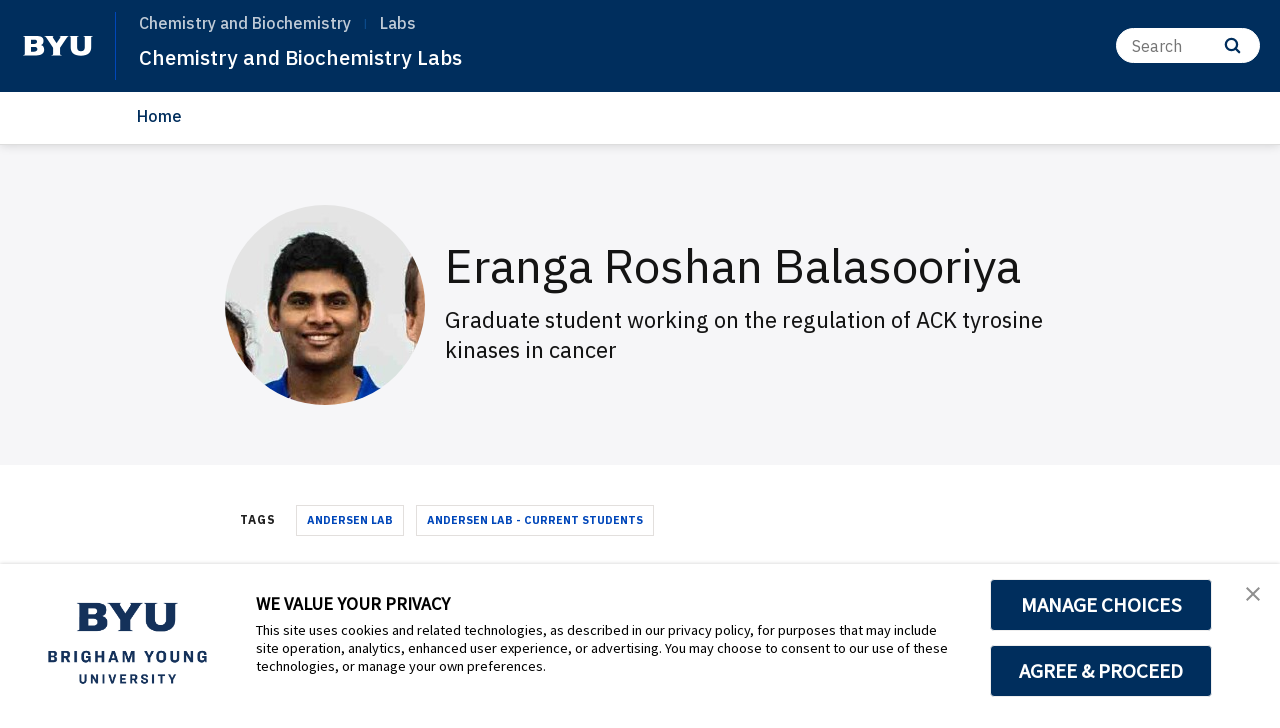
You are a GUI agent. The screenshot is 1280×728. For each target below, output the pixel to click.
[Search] (1188, 45)
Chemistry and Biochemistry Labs (324, 56)
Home (159, 116)
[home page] (58, 46)
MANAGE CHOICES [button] (1101, 605)
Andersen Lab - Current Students (535, 520)
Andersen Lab (350, 520)
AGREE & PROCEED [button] (1101, 671)
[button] (1247, 600)
